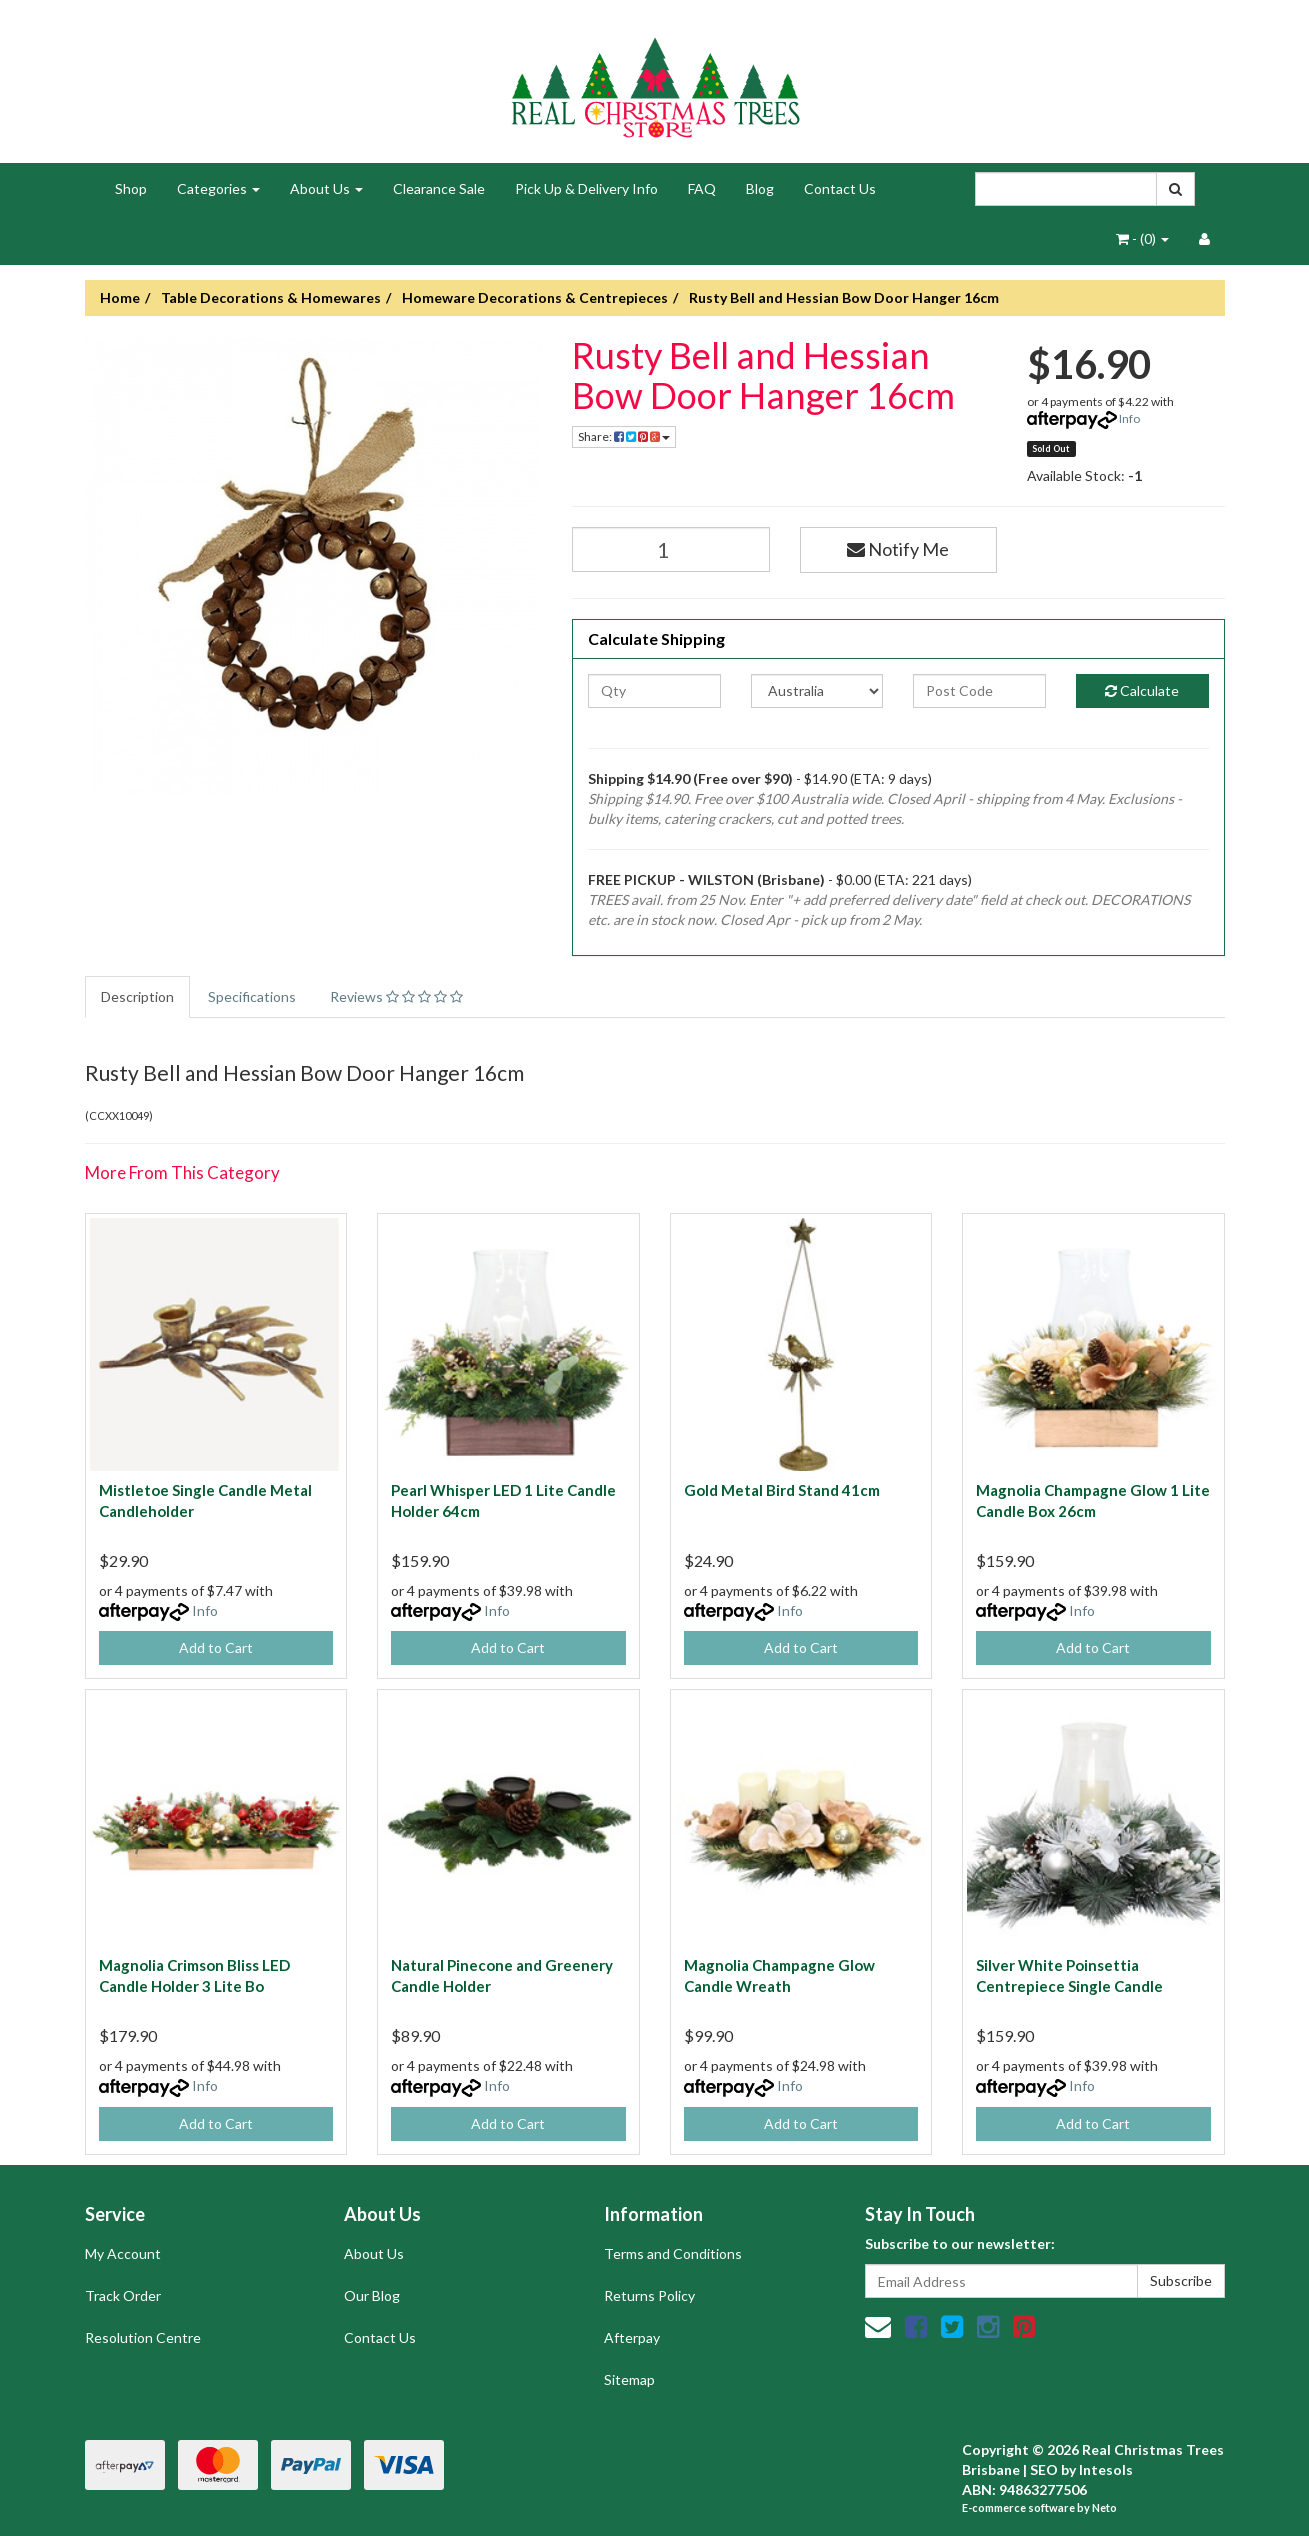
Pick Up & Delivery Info (586, 188)
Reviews (396, 996)
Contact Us (840, 188)
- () (1142, 238)
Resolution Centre (143, 2337)
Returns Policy (649, 2295)
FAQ (702, 188)
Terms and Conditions (673, 2253)
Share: (624, 436)
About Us (326, 188)
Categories (218, 188)
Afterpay (632, 2337)
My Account (123, 2253)
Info (1129, 418)
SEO (1044, 2469)
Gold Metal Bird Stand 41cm (782, 1490)
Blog (760, 188)
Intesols (1106, 2469)
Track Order (123, 2295)
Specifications (252, 996)
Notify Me (898, 549)
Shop (131, 188)
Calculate (1142, 690)
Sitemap (629, 2379)
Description (137, 996)
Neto (1104, 2507)
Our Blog (372, 2295)
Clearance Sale (439, 188)
